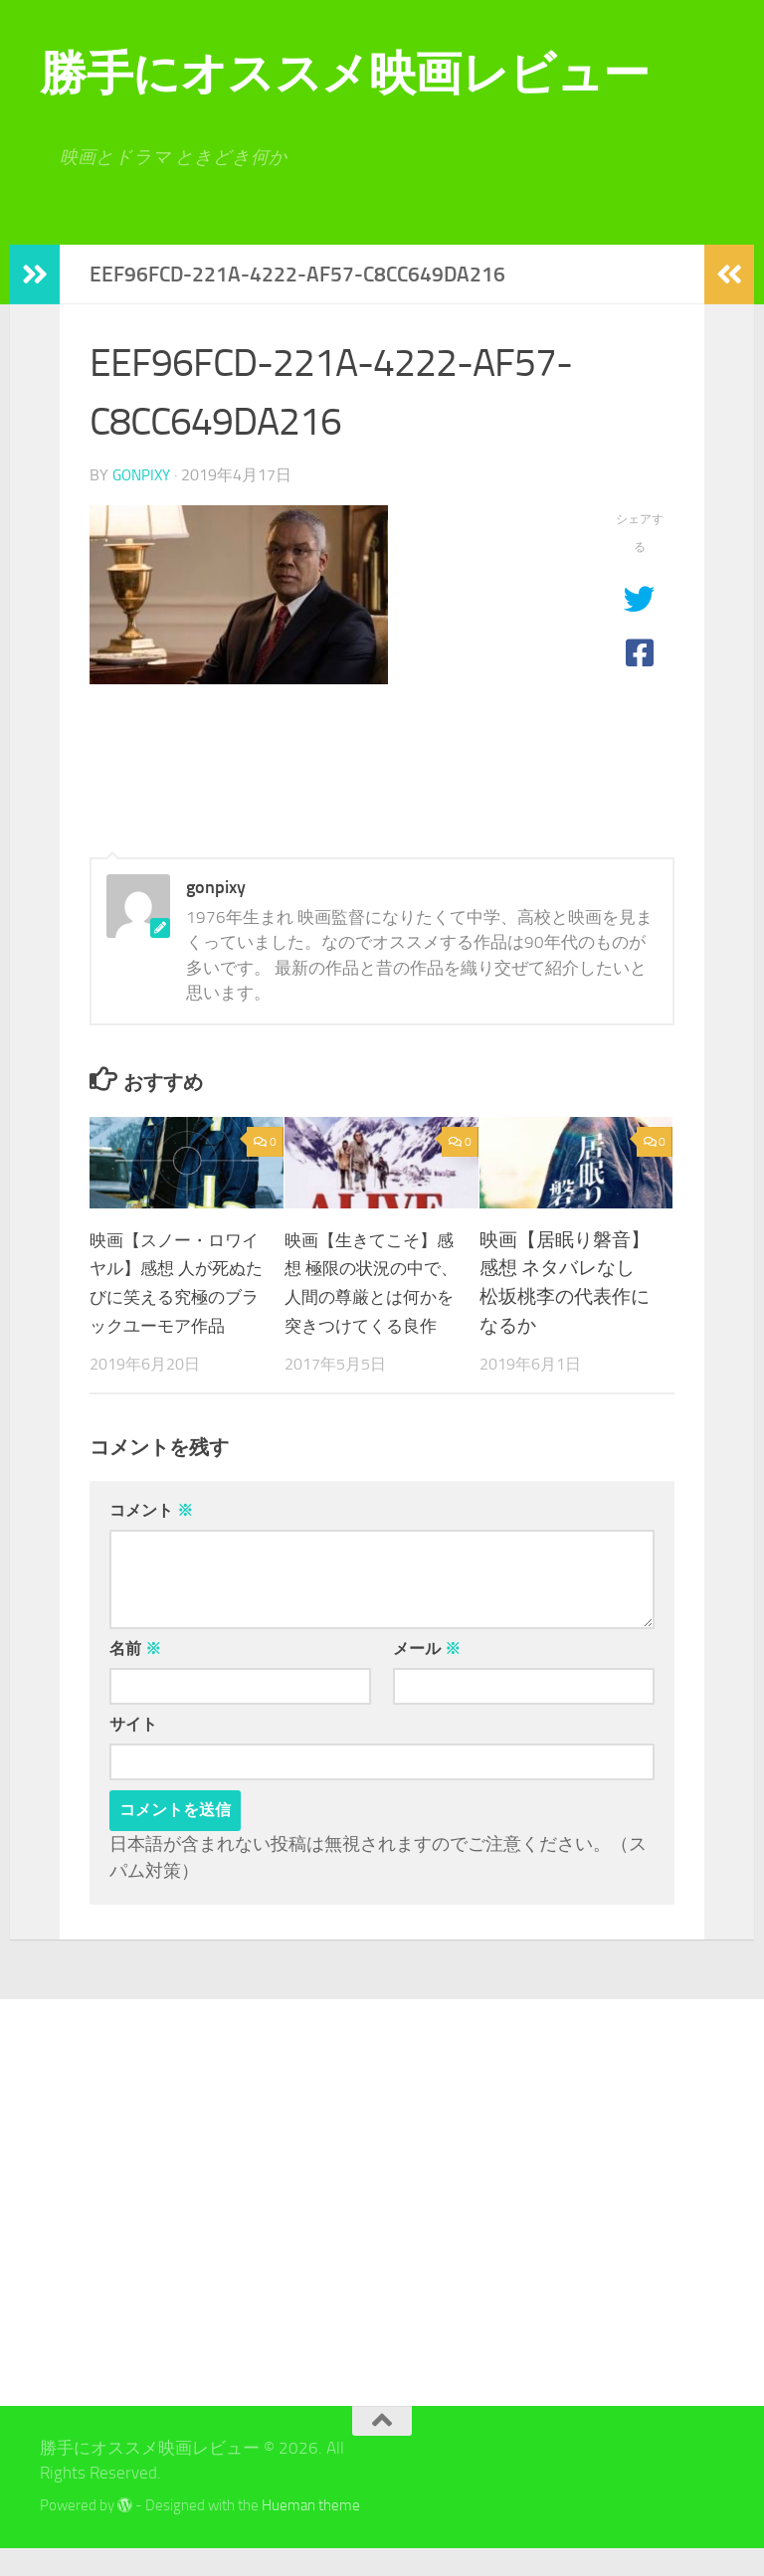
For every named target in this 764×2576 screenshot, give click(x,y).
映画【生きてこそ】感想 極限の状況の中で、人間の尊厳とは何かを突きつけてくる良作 (370, 1296)
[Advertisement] (147, 2229)
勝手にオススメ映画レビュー (345, 73)
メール (427, 1676)
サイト (133, 1752)
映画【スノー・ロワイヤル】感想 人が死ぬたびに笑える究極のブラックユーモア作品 (175, 1296)
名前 (135, 1676)
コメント (151, 1538)
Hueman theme (311, 2533)
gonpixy (143, 474)
